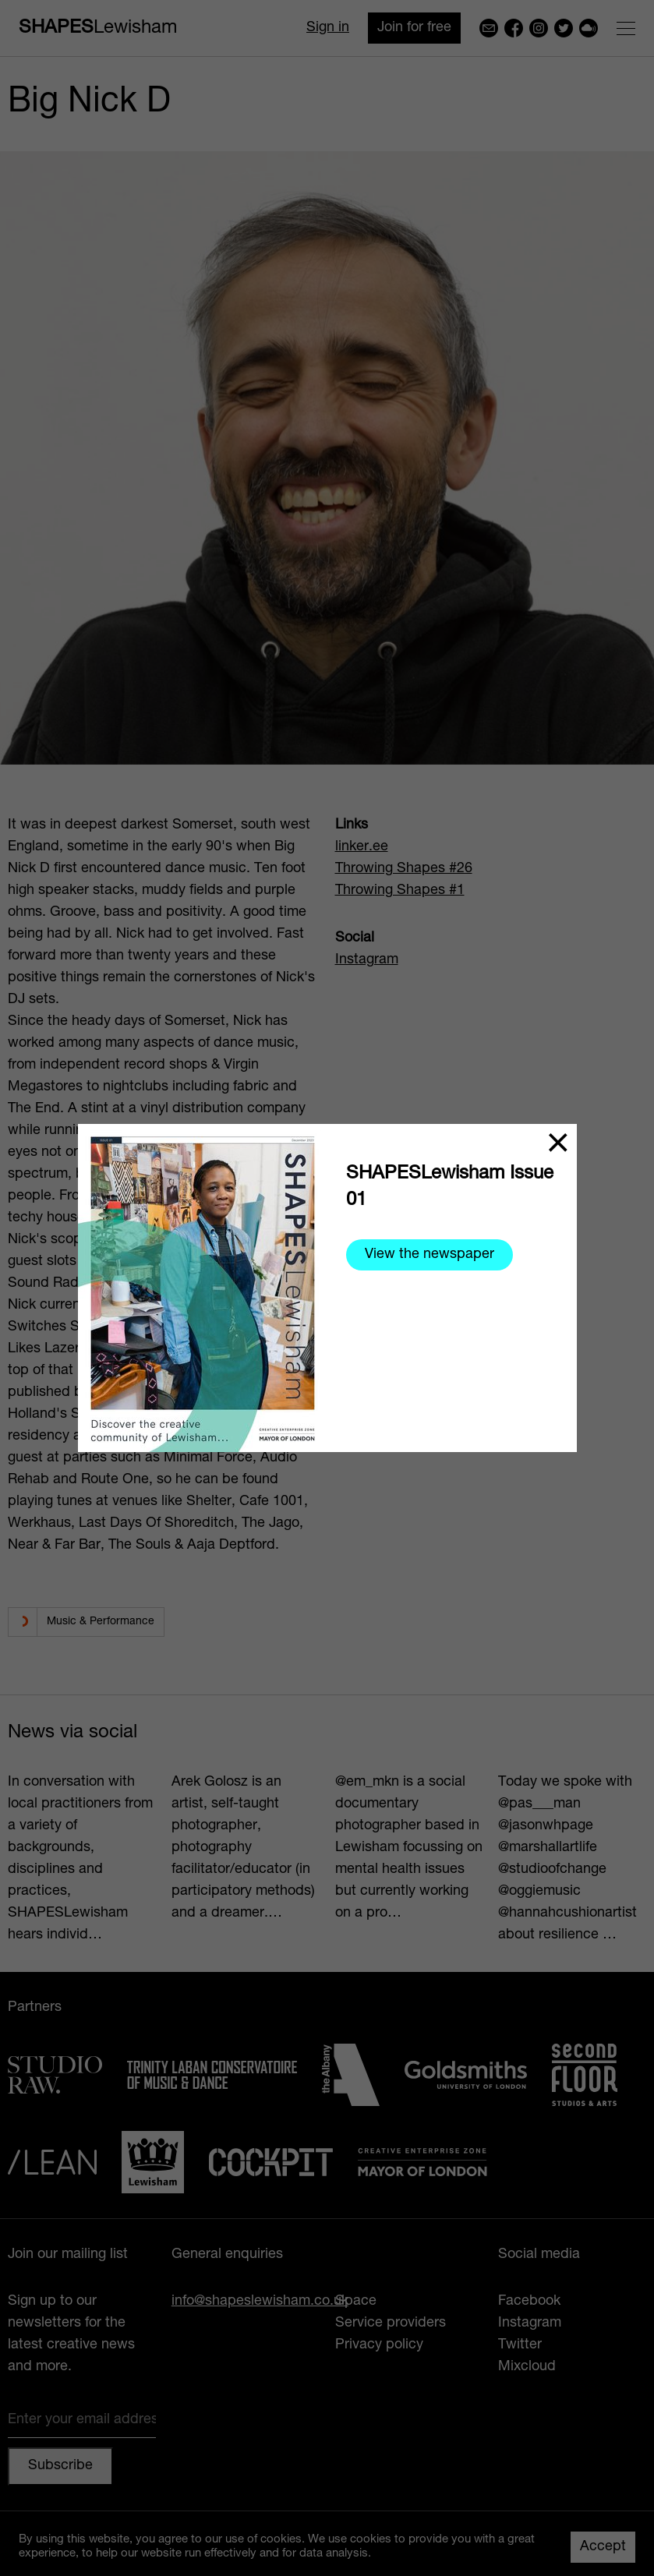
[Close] (558, 1142)
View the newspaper (429, 1255)
